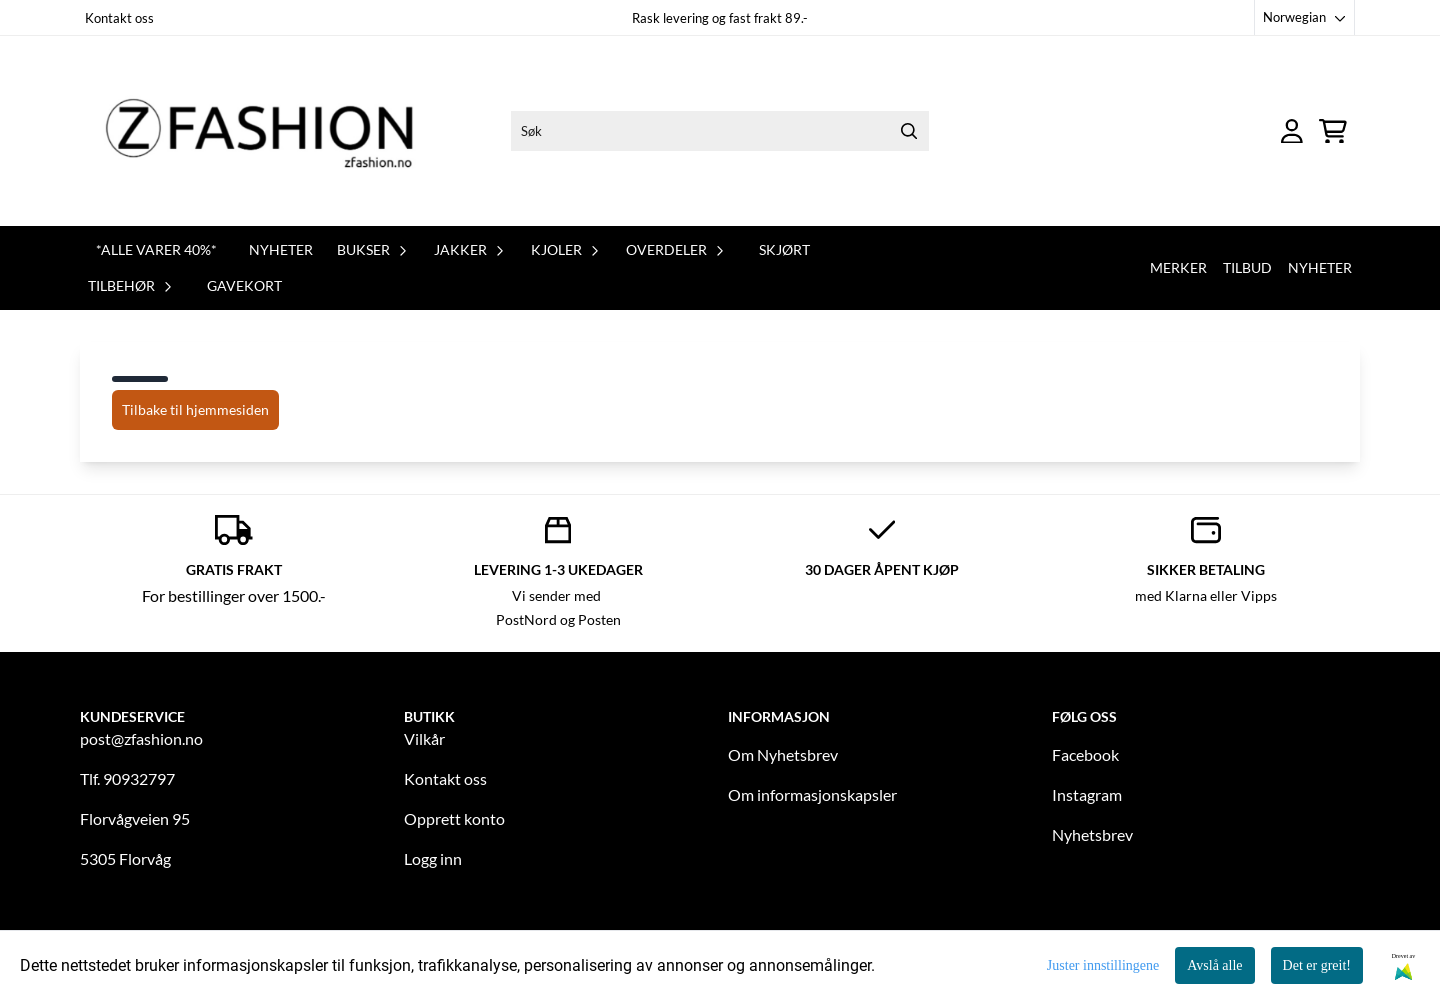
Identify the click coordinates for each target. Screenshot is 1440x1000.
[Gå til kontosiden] (1292, 131)
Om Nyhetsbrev (783, 754)
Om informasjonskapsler (812, 794)
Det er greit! (1317, 965)
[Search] (909, 131)
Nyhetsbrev (1092, 834)
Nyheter (281, 249)
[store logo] (273, 131)
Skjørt (784, 249)
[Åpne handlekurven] (1333, 131)
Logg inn (433, 858)
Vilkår (424, 738)
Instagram (1087, 794)
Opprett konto (454, 818)
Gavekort (244, 285)
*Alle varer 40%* (156, 249)
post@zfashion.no (141, 738)
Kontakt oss (119, 18)
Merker (1178, 267)
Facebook (1085, 754)
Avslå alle (1214, 965)
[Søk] (720, 131)
